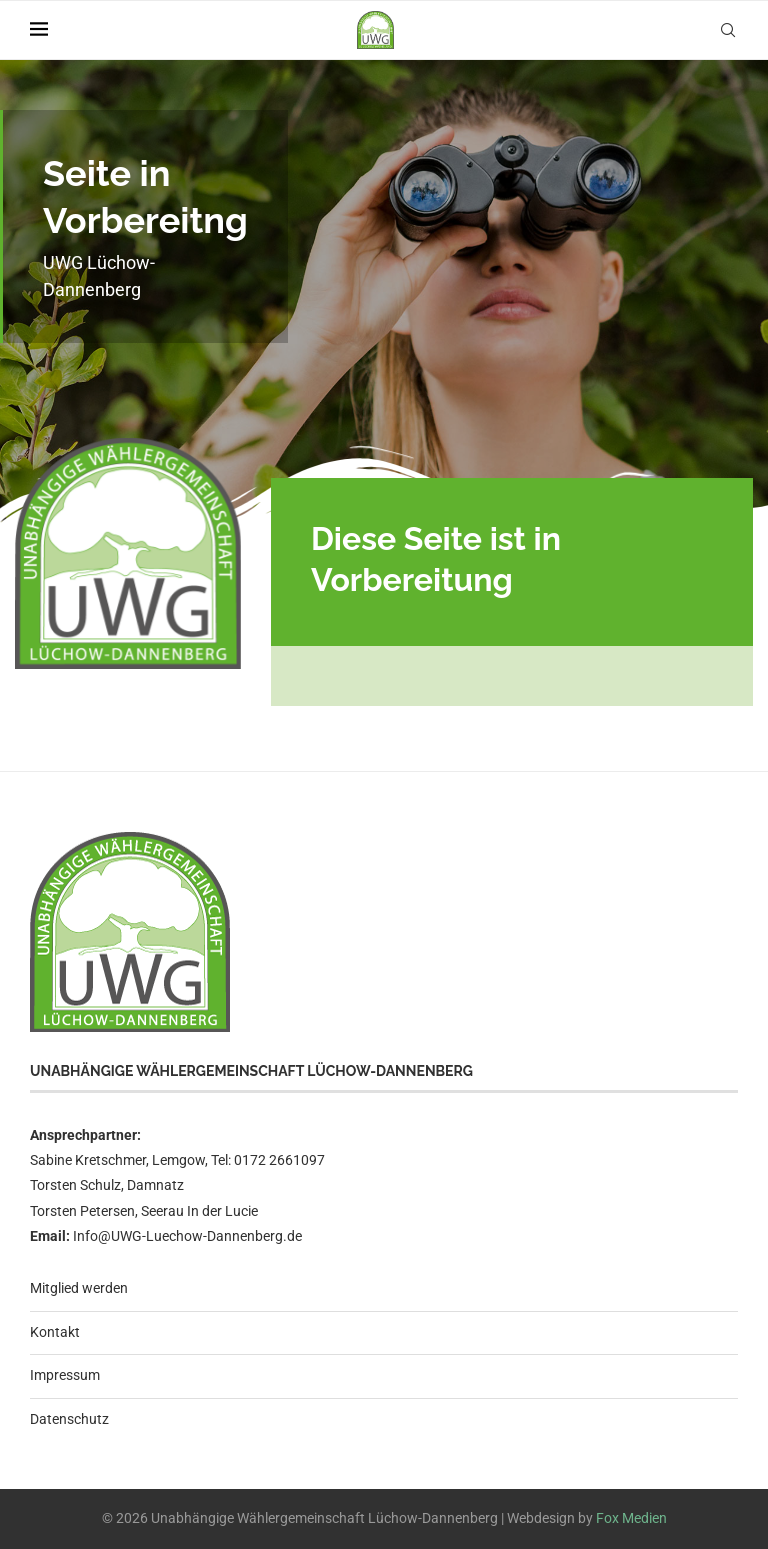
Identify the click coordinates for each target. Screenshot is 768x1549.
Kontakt (55, 1332)
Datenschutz (69, 1419)
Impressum (65, 1375)
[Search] (728, 30)
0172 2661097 (279, 1160)
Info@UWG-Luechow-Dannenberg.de (187, 1236)
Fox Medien (631, 1518)
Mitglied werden (79, 1288)
